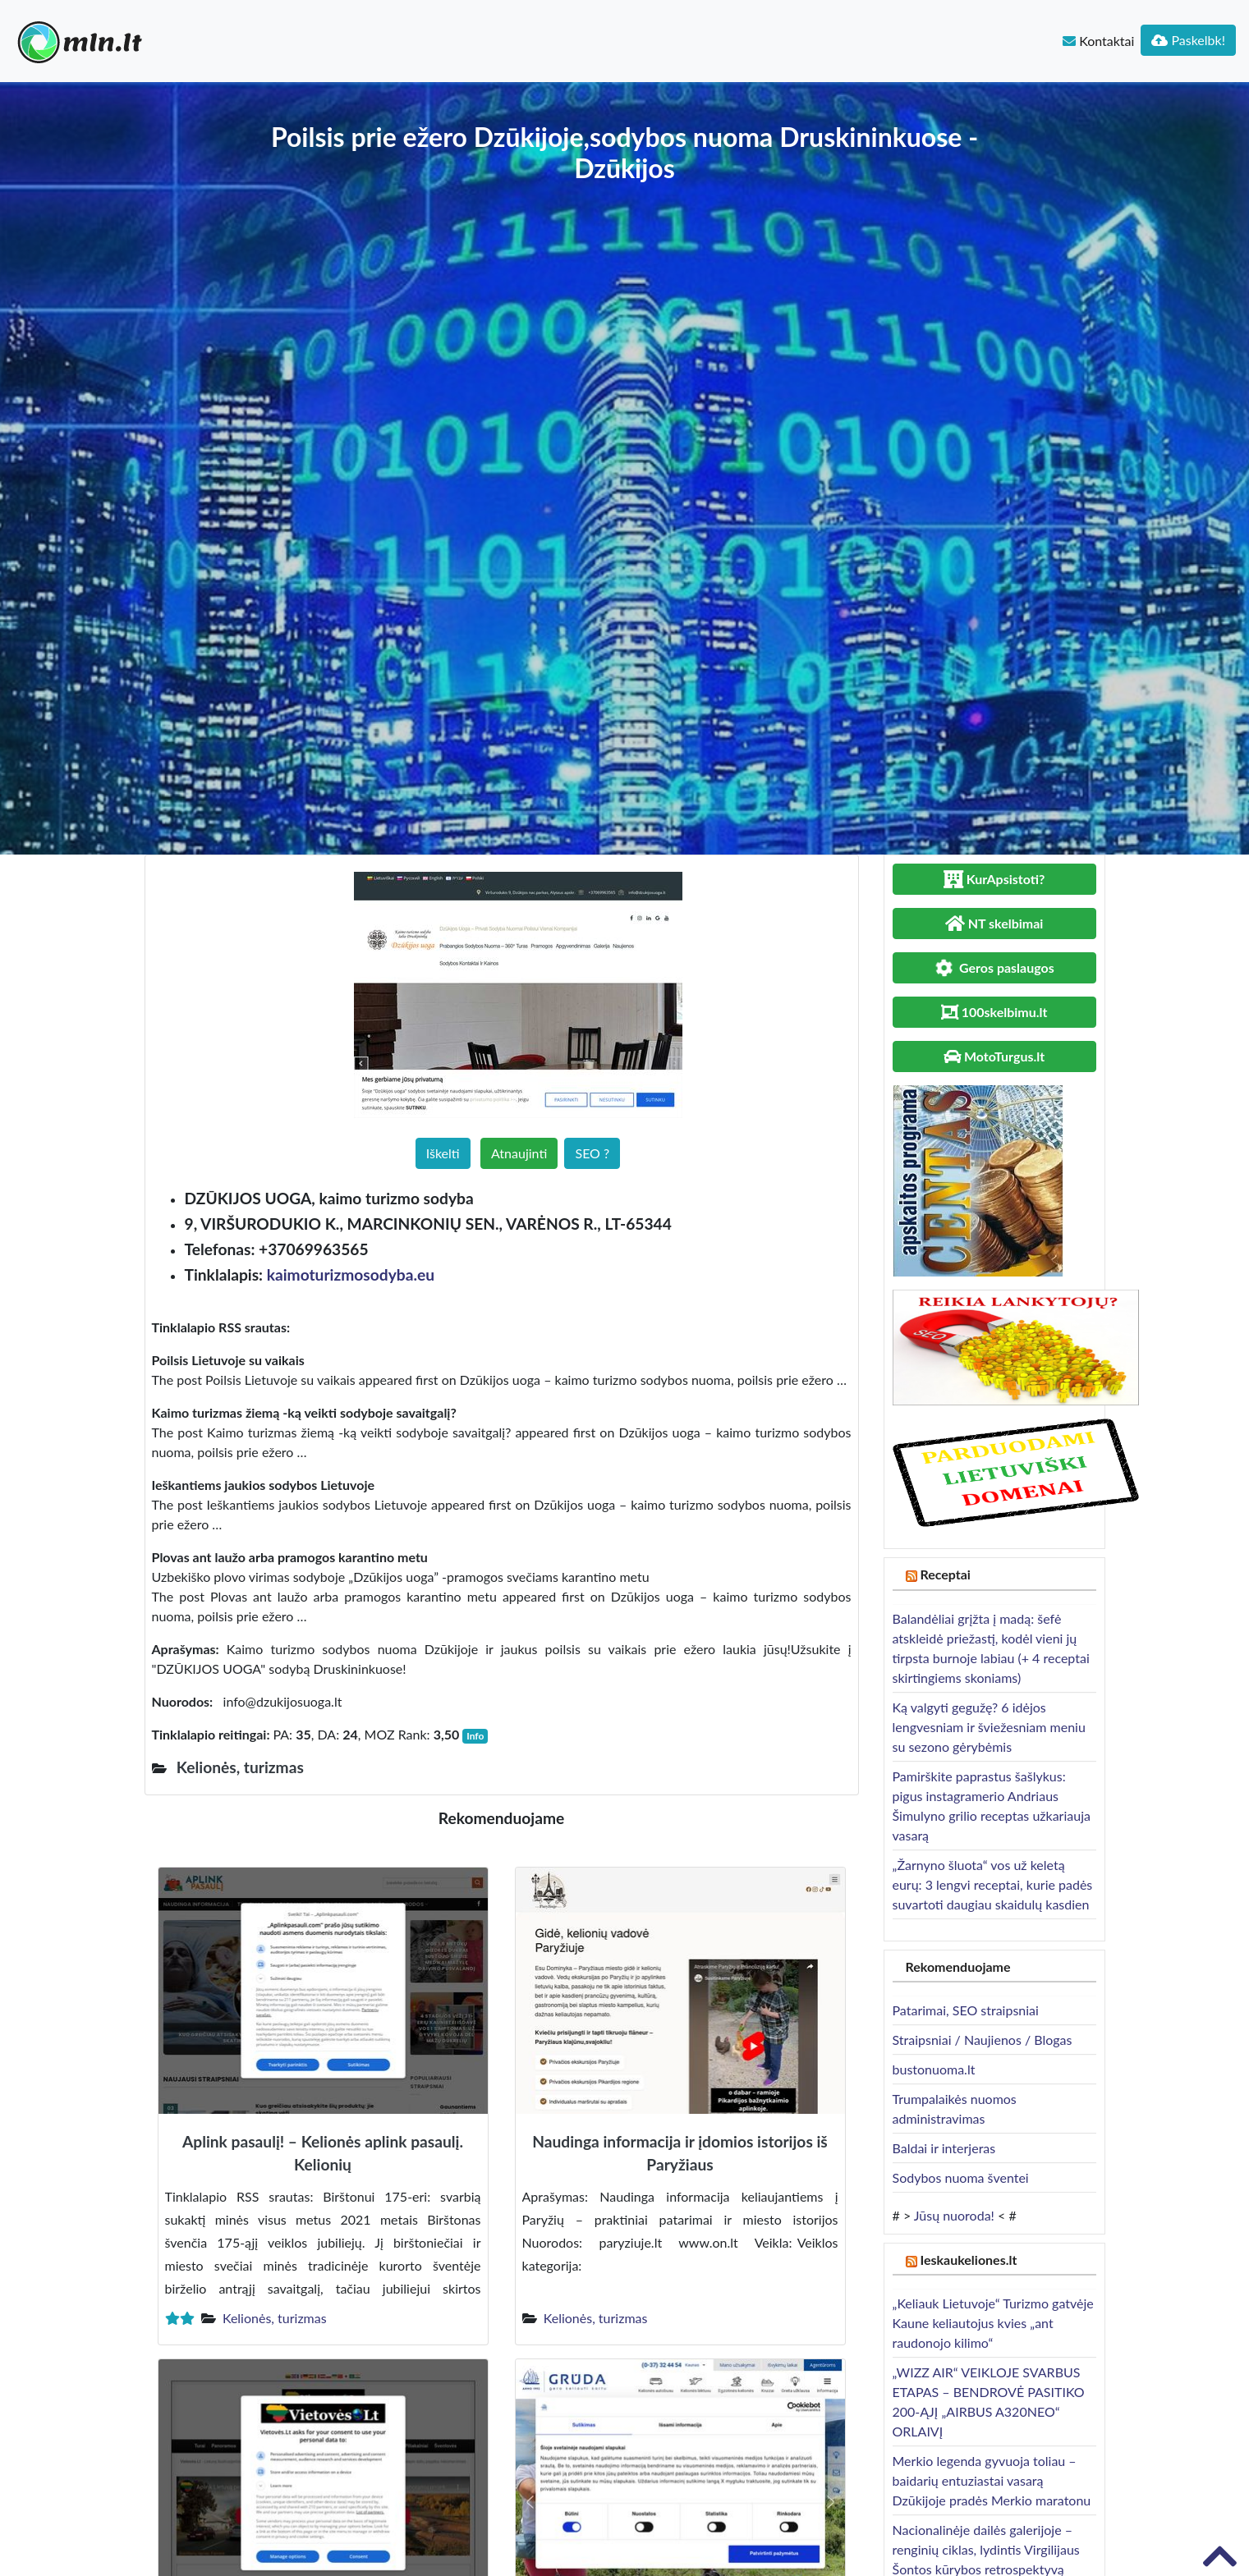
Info (475, 1736)
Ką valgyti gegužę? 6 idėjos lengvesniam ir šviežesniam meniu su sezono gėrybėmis (989, 1726)
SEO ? (592, 1153)
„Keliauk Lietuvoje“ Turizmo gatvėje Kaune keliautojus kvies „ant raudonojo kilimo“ (993, 2322)
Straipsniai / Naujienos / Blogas (982, 2039)
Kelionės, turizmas (275, 2318)
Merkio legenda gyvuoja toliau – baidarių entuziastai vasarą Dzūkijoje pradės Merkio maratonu (992, 2480)
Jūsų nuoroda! (954, 2215)
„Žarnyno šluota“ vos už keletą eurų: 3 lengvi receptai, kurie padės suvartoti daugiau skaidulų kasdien (993, 1884)
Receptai (945, 1574)
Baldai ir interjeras (944, 2148)
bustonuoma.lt (934, 2069)
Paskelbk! (1188, 40)
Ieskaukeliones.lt (968, 2259)
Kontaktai (1098, 40)
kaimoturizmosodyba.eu (350, 1274)
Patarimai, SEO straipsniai (966, 2010)
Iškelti (443, 1153)
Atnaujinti (519, 1153)
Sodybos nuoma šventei (961, 2177)
